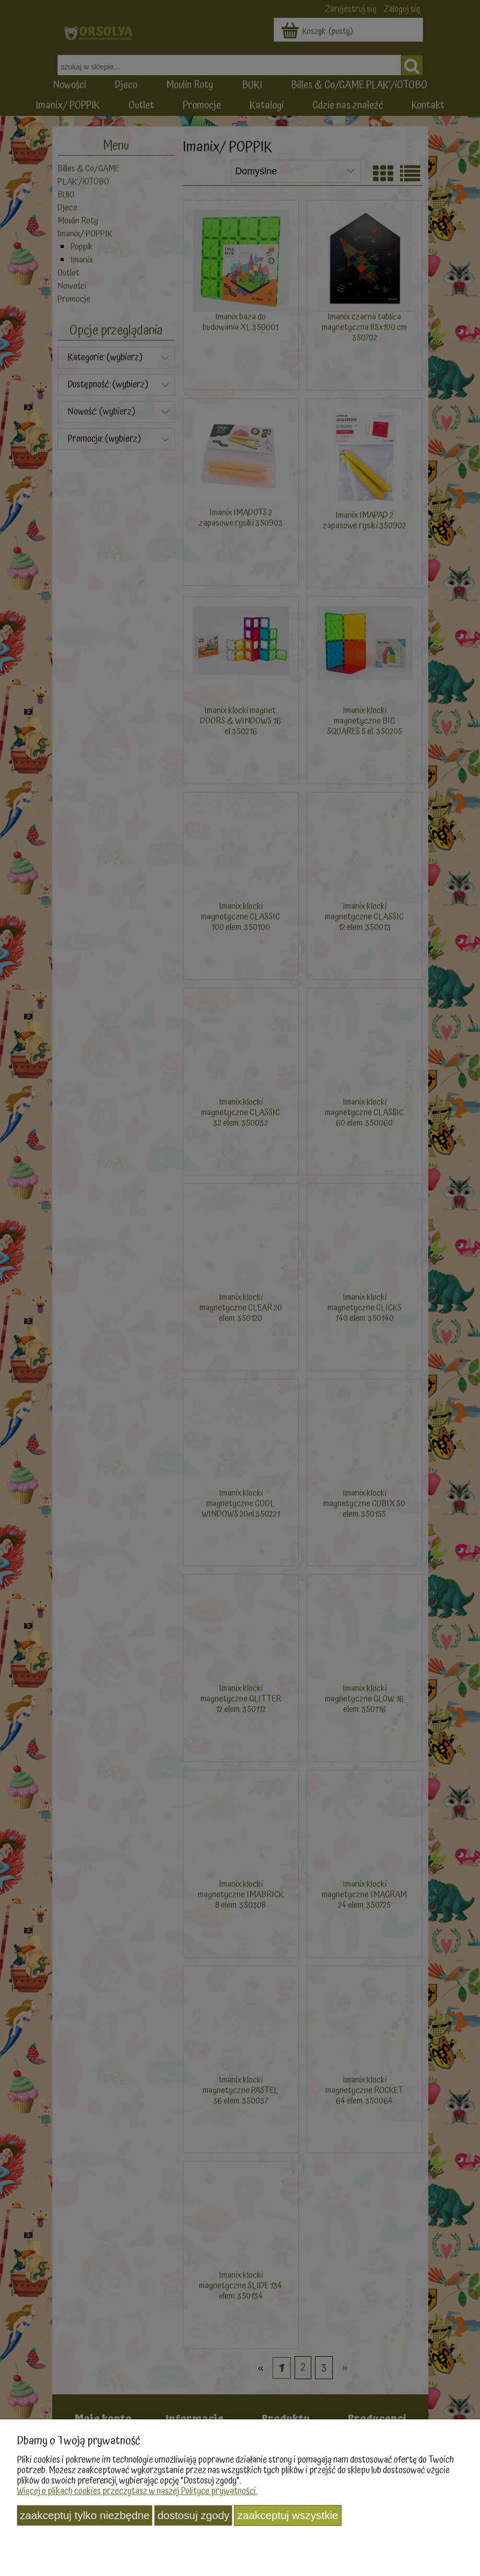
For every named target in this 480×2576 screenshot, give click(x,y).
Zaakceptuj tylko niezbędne (84, 2515)
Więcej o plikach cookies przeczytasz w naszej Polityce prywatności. (137, 2491)
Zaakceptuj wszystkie (287, 2515)
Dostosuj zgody (193, 2515)
